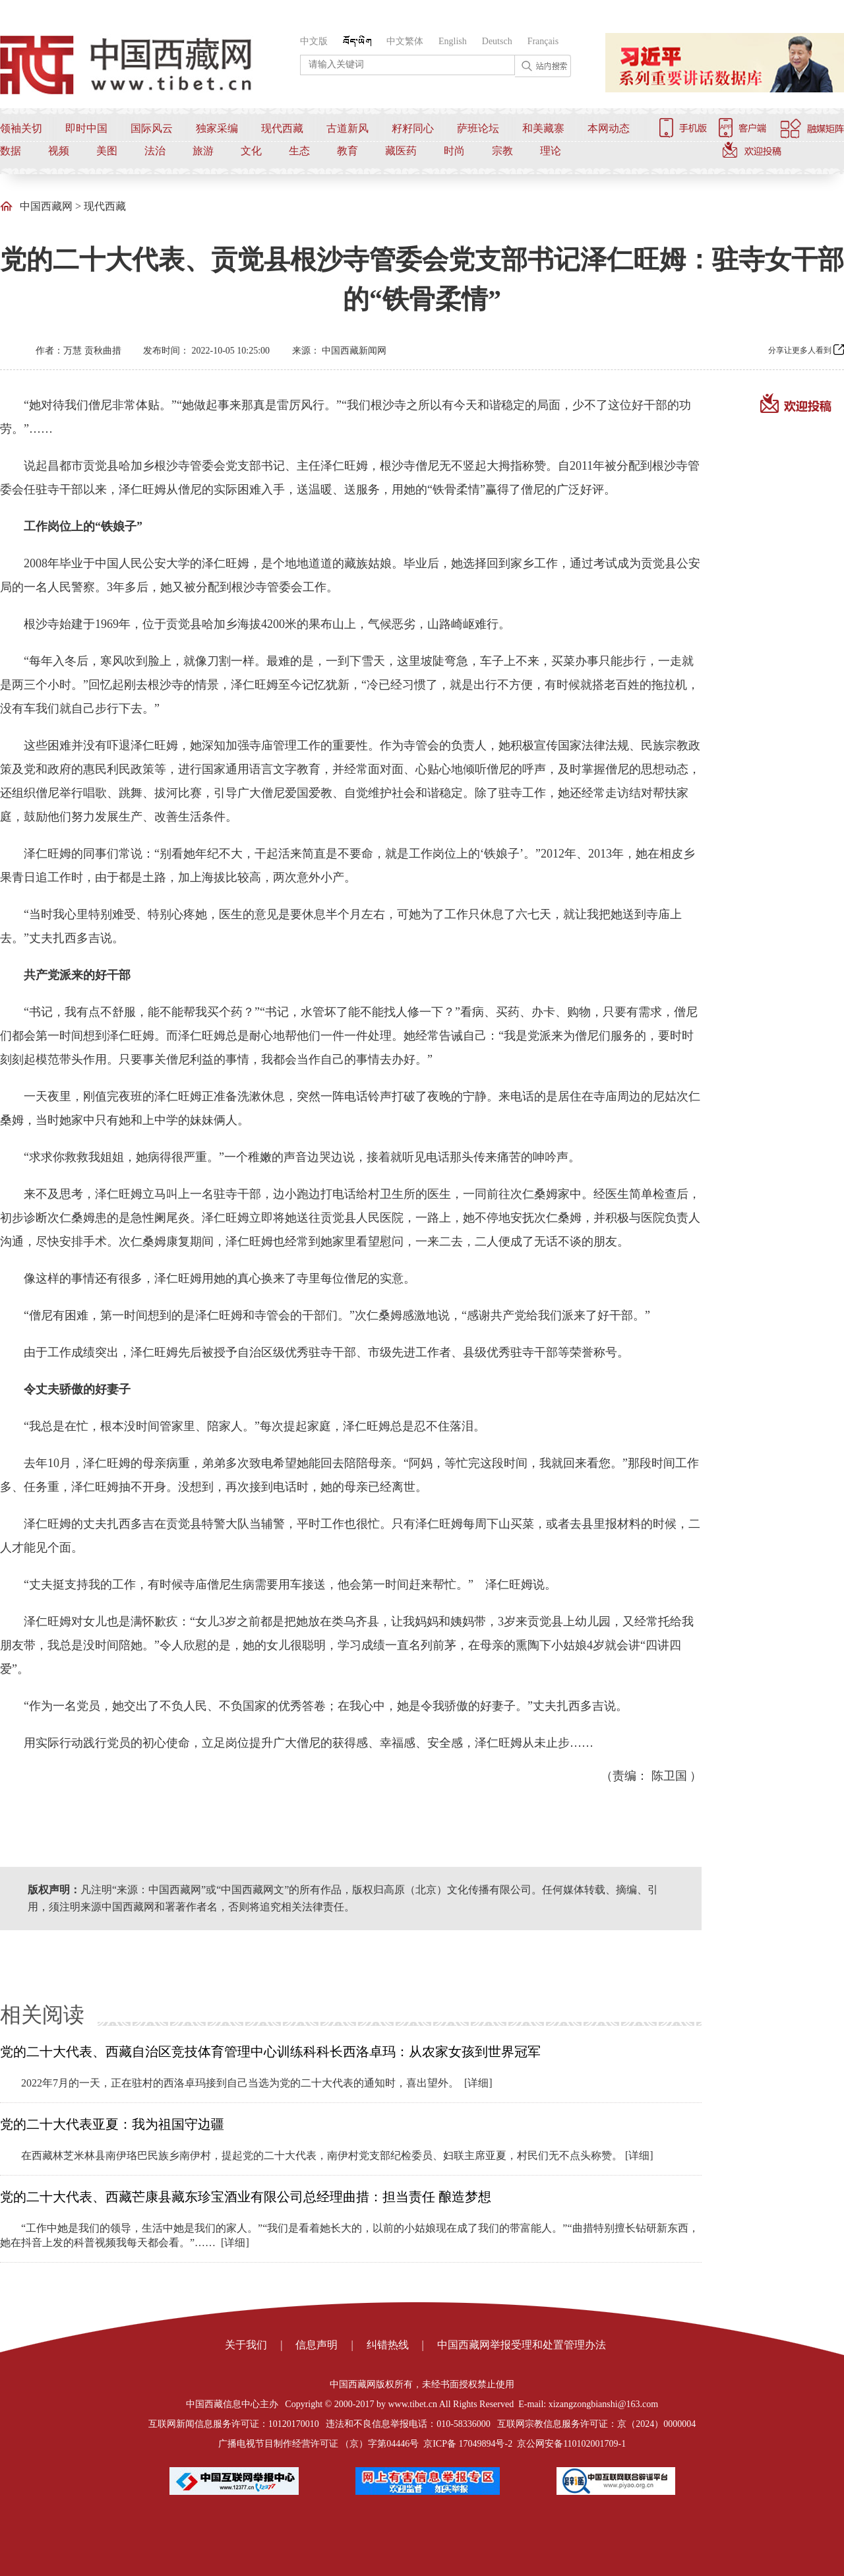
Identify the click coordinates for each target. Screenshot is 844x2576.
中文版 (314, 41)
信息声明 (316, 2344)
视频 (58, 150)
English (452, 41)
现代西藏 (282, 128)
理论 (550, 150)
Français (543, 41)
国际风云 (152, 128)
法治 (155, 150)
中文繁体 (404, 41)
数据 (10, 150)
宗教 (502, 150)
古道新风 (347, 128)
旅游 (203, 150)
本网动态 (609, 128)
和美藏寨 (543, 128)
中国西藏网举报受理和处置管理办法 (521, 2344)
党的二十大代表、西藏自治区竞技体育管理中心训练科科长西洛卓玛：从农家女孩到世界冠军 (270, 2051)
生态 (299, 150)
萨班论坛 (478, 128)
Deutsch (497, 41)
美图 (106, 150)
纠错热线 (388, 2344)
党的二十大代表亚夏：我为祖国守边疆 (112, 2124)
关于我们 (246, 2344)
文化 (251, 150)
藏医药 (401, 150)
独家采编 (217, 128)
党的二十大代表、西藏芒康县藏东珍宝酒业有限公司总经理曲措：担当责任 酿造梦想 (245, 2196)
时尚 (454, 150)
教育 (347, 150)
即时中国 (86, 128)
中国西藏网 (46, 206)
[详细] (478, 2083)
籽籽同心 (413, 128)
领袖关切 (21, 128)
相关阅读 (42, 2014)
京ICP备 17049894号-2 (467, 2444)
